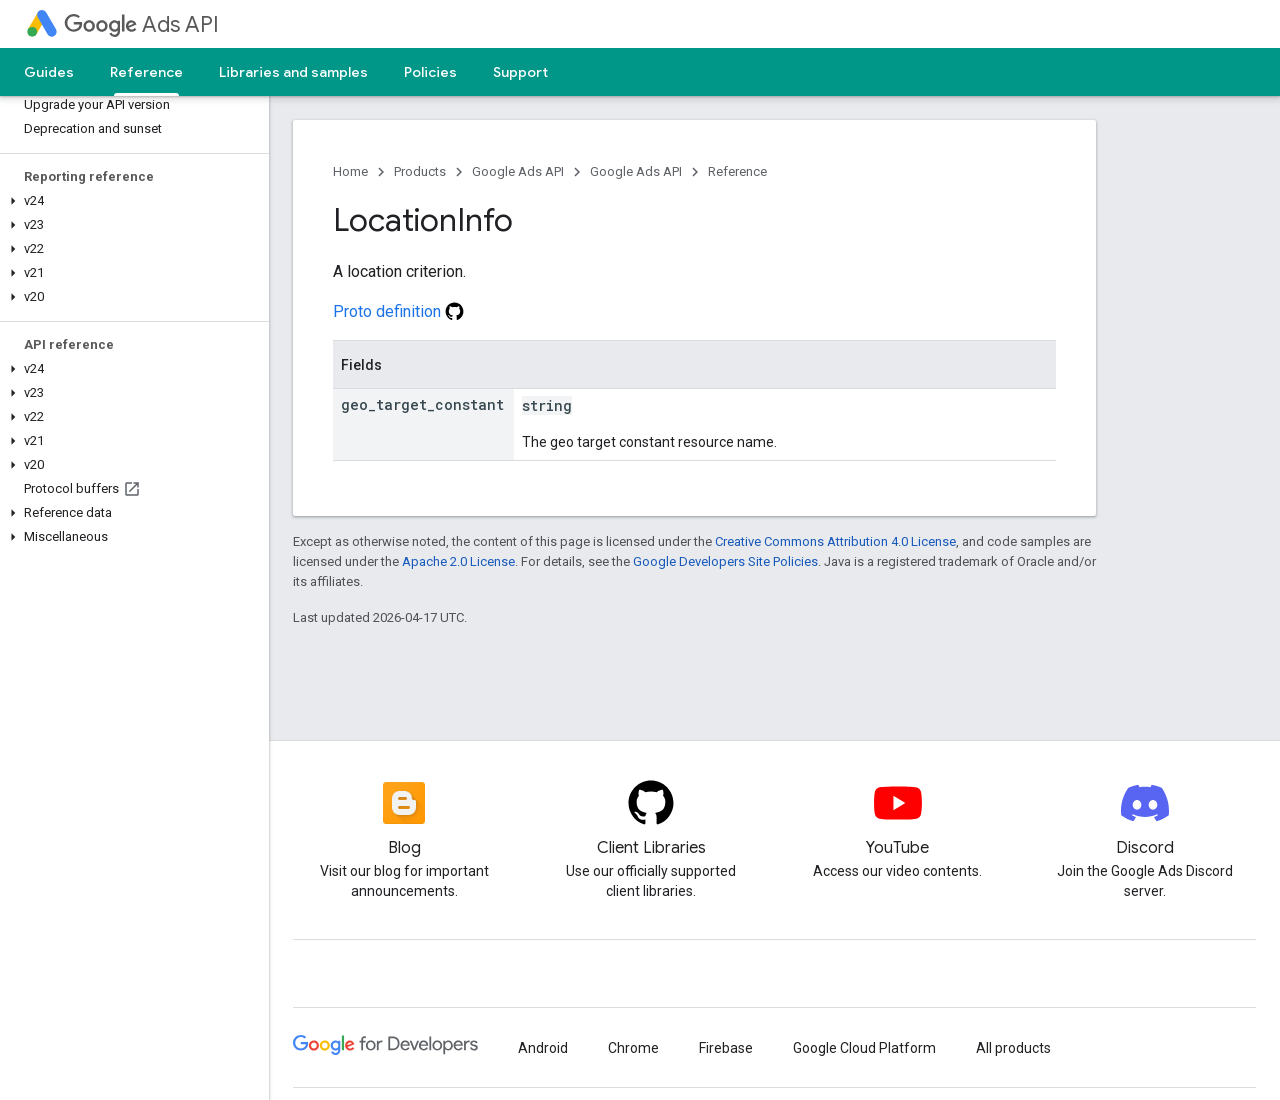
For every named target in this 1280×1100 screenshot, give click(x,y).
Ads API (141, 24)
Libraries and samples (293, 72)
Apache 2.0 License (458, 561)
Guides (49, 72)
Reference (737, 171)
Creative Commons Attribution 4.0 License (835, 541)
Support (520, 72)
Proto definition (398, 311)
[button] (130, 201)
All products (1013, 1048)
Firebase (726, 1048)
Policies (430, 72)
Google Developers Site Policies (725, 561)
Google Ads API (518, 171)
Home (350, 171)
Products (420, 171)
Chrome (633, 1048)
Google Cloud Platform (864, 1048)
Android (543, 1048)
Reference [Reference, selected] (146, 72)
